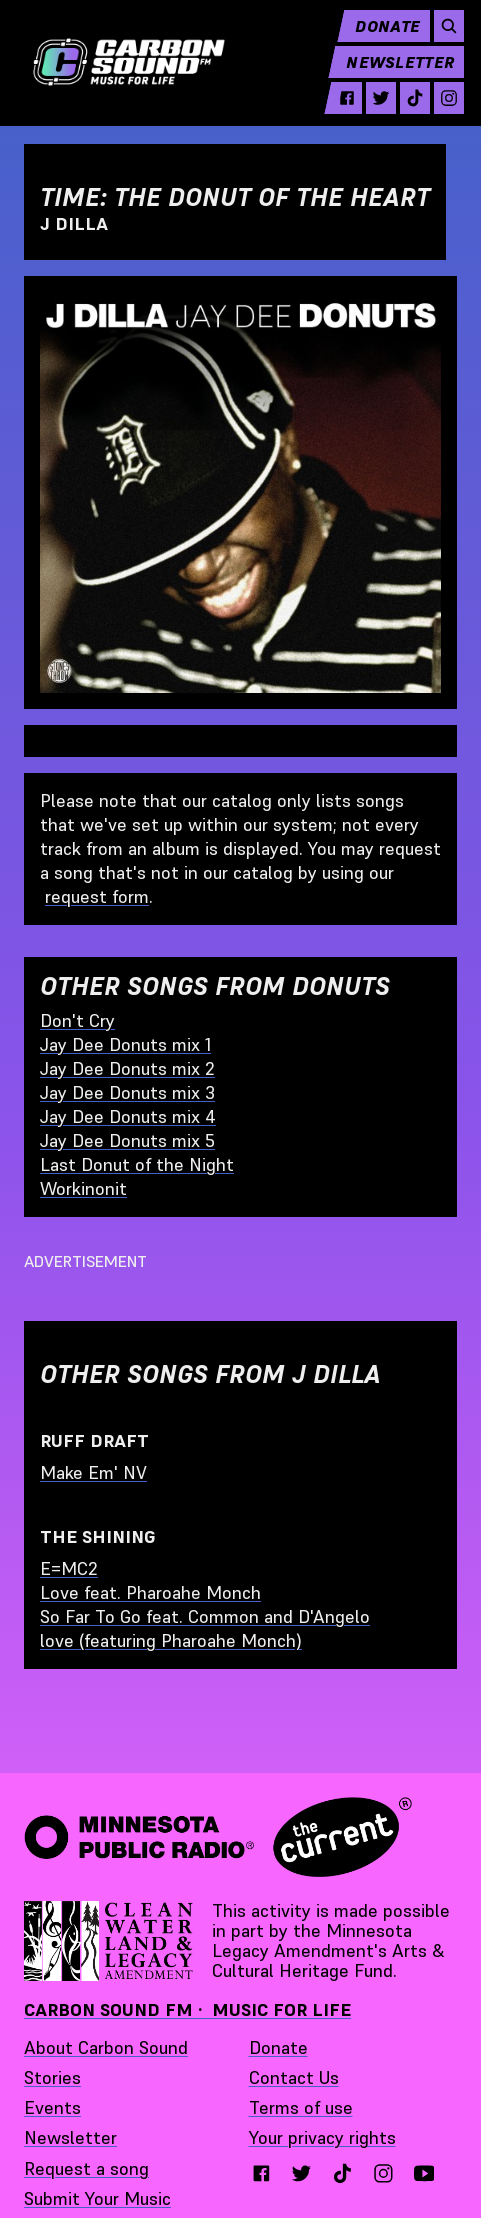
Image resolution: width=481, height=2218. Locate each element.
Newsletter (393, 68)
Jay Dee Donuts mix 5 (127, 1140)
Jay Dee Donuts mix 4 (128, 1116)
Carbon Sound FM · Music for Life (187, 2009)
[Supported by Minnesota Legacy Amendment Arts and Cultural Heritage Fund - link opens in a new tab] (110, 1941)
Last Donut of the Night (137, 1164)
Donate (380, 32)
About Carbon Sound (106, 2047)
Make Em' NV (93, 1472)
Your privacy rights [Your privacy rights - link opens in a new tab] (322, 2137)
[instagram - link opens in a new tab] (442, 104)
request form (97, 896)
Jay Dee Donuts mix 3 (127, 1092)
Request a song (86, 2168)
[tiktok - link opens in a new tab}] (342, 2173)
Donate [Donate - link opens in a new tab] (278, 2047)
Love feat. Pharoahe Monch (150, 1592)
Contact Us (294, 2077)
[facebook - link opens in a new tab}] (261, 2173)
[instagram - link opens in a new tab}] (383, 2173)
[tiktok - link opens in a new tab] (408, 104)
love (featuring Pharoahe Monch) (171, 1640)
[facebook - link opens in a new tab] (340, 104)
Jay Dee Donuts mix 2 (127, 1068)
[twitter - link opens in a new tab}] (301, 2173)
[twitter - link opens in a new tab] (374, 104)
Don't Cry (77, 1020)
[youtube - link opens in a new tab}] (424, 2173)
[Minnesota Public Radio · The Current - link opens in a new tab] (218, 1837)
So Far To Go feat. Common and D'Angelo (205, 1616)
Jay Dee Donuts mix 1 (125, 1044)
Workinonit (83, 1188)
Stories (52, 2077)
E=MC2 (69, 1568)
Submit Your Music (97, 2198)
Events (52, 2107)
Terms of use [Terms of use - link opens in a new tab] (301, 2107)
